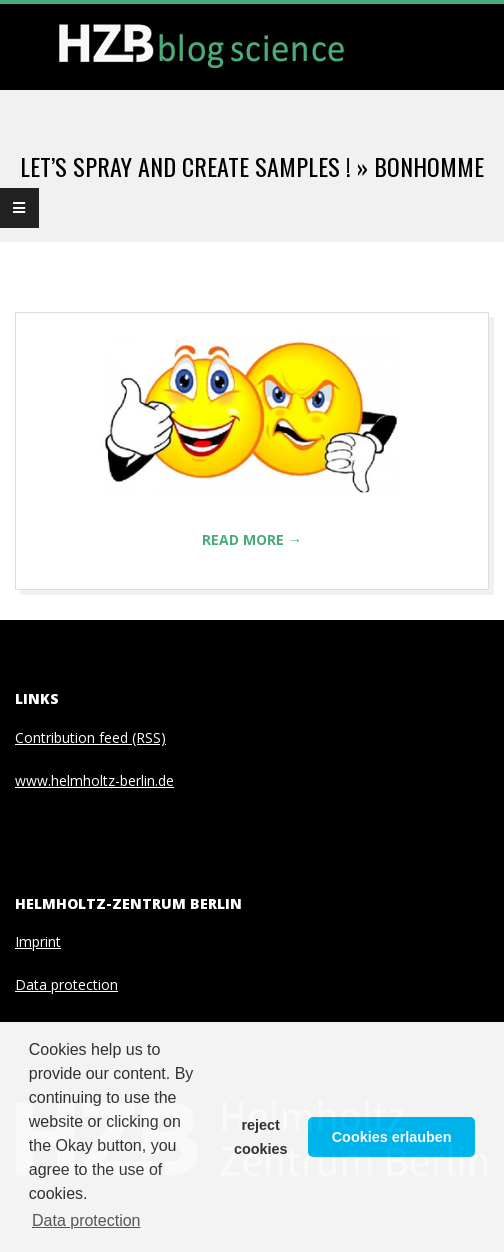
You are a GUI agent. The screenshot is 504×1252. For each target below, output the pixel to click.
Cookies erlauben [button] (392, 1137)
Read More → (252, 539)
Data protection (66, 984)
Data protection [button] (86, 1220)
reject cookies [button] (261, 1137)
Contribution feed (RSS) (90, 737)
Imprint (38, 941)
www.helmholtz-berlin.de (94, 780)
